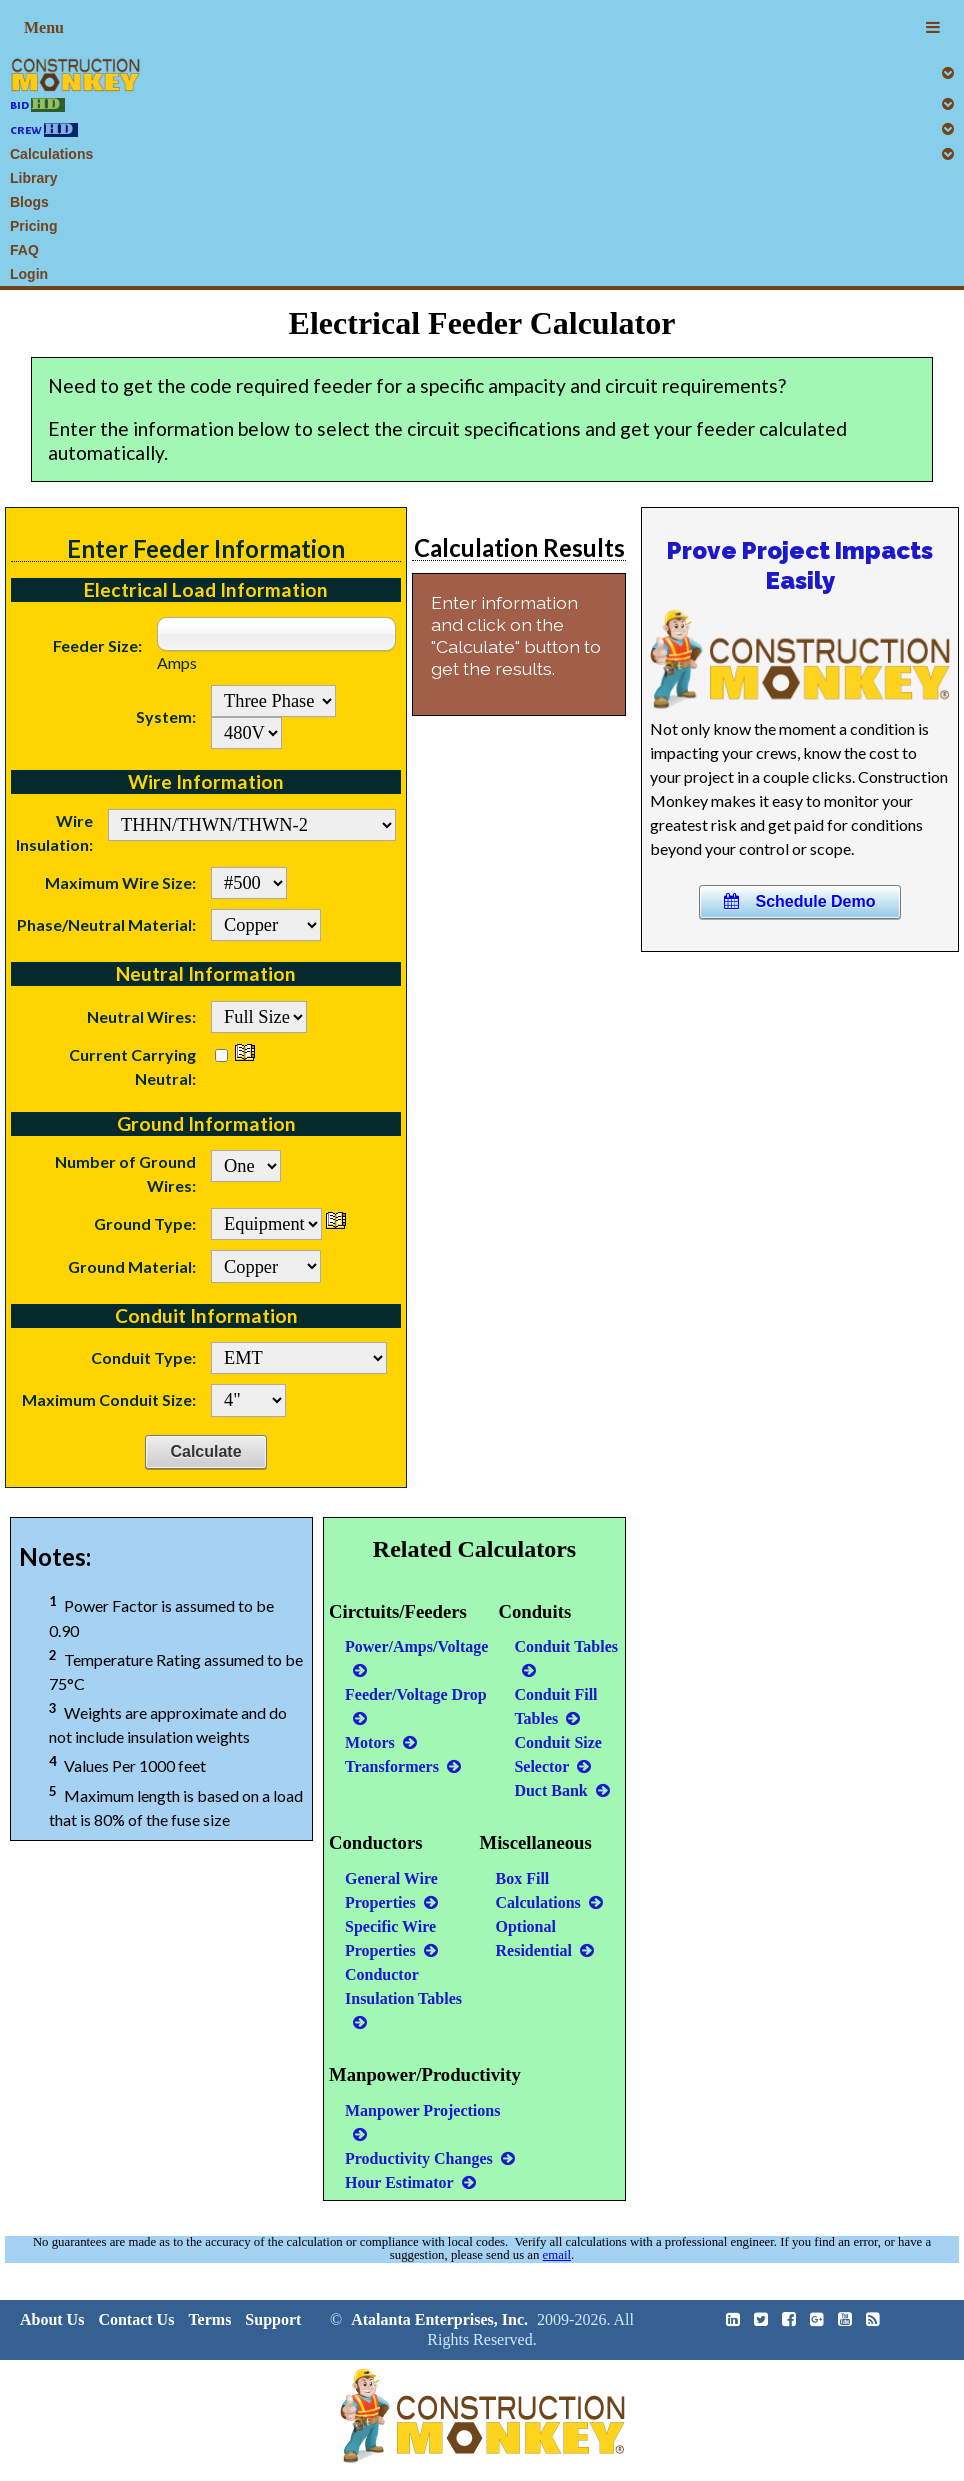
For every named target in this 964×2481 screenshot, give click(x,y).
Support (273, 2319)
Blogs (29, 202)
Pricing (33, 226)
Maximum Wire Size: (120, 882)
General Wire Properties (391, 1890)
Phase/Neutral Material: (106, 924)
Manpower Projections (422, 2122)
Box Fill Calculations (549, 1890)
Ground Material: (132, 1266)
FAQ (24, 250)
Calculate (205, 1451)
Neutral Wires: (141, 1016)
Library (33, 178)
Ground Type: (145, 1223)
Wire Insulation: (54, 832)
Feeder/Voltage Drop (416, 1706)
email (557, 2255)
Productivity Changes (430, 2158)
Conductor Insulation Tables (403, 1998)
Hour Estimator (410, 2182)
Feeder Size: (97, 645)
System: (166, 716)
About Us (52, 2319)
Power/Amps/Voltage (416, 1658)
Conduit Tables (566, 1658)
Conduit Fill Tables (555, 1706)
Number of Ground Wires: (125, 1173)
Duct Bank (561, 1790)
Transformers (403, 1766)
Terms (209, 2319)
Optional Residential (545, 1938)
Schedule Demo (799, 901)
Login (29, 274)
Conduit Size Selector (558, 1754)
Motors (381, 1742)
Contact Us (136, 2319)
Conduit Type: (143, 1357)
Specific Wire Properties (391, 1938)
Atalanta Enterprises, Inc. (439, 2319)
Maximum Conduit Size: (109, 1399)
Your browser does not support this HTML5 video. (800, 658)
